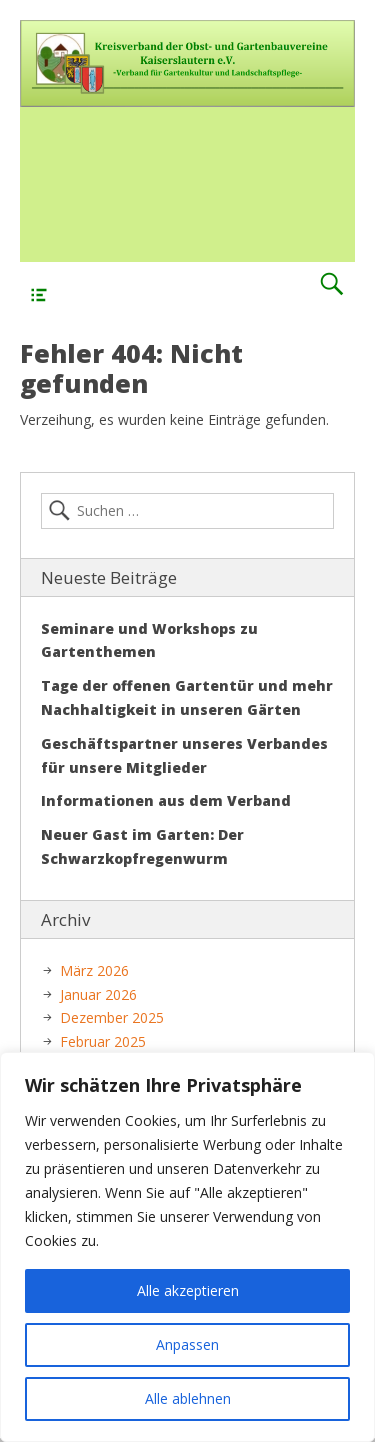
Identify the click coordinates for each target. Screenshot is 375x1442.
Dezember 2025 (112, 1017)
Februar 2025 (103, 1041)
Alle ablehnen (188, 1398)
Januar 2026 (98, 994)
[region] (187, 1247)
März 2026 (94, 970)
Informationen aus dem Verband (166, 800)
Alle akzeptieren (188, 1290)
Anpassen (187, 1344)
